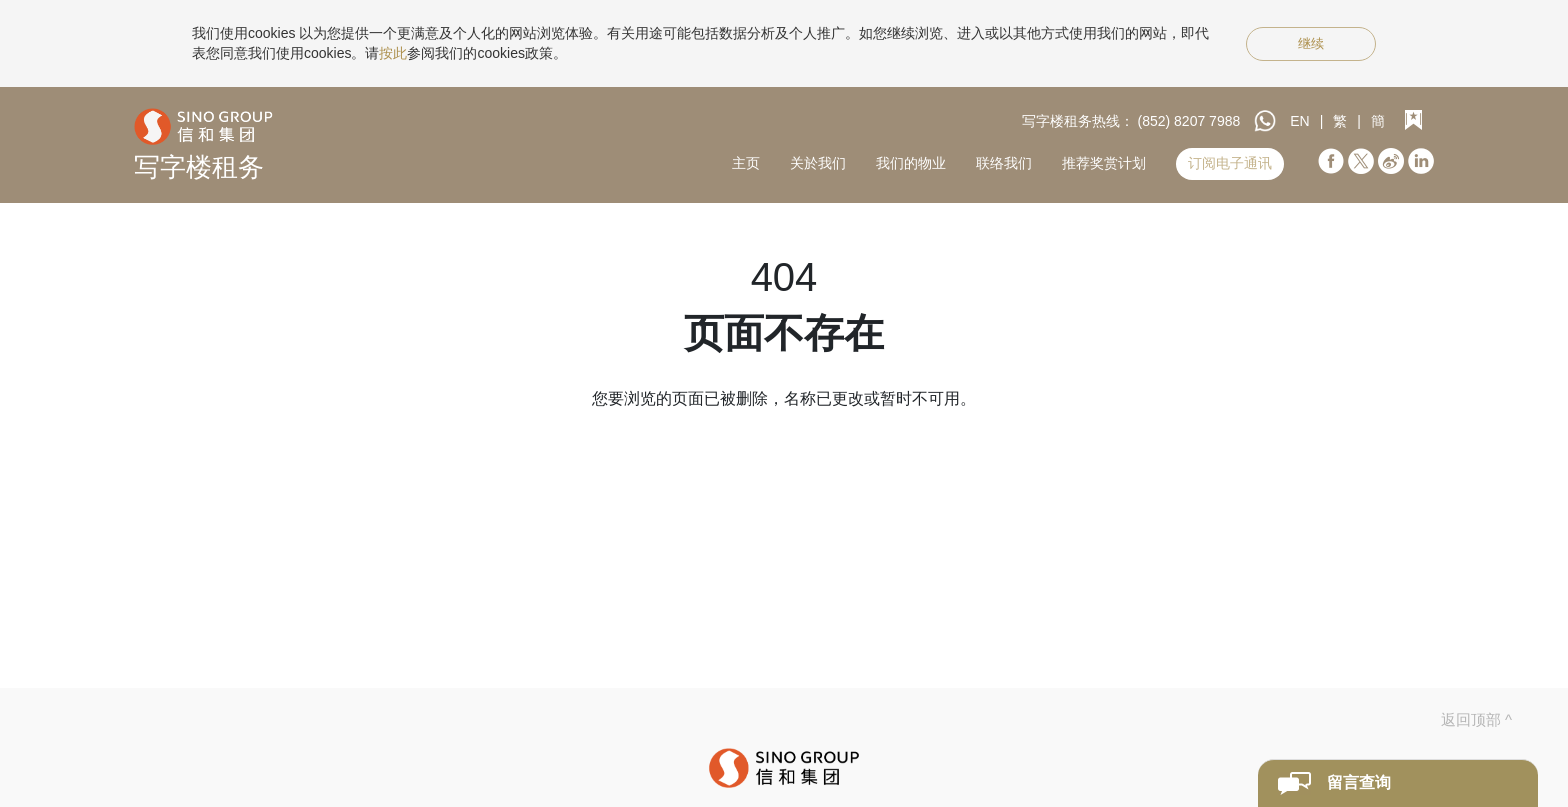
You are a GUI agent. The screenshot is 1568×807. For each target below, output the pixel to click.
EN (1299, 121)
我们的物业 (911, 163)
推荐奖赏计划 (1104, 163)
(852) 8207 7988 (1189, 121)
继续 (1311, 43)
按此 (393, 53)
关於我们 (818, 163)
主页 (746, 163)
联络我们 (1004, 163)
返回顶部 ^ (1476, 719)
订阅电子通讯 (1230, 163)
